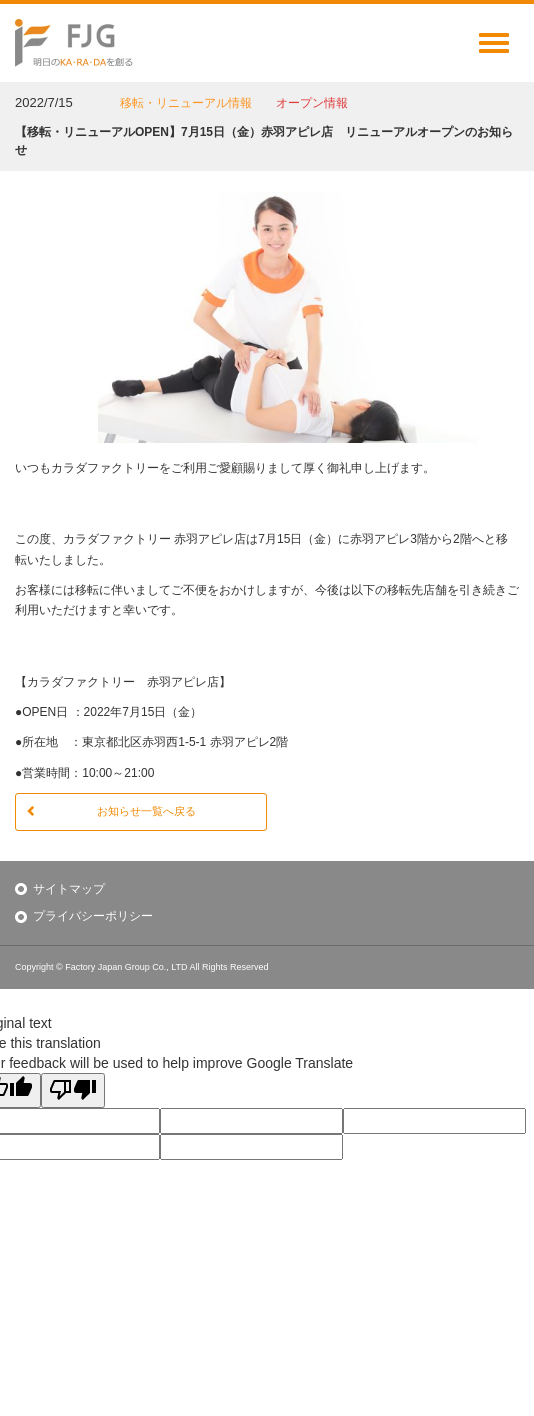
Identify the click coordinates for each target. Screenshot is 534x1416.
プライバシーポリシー (93, 916)
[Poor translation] (73, 1090)
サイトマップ (69, 889)
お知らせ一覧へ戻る (111, 811)
